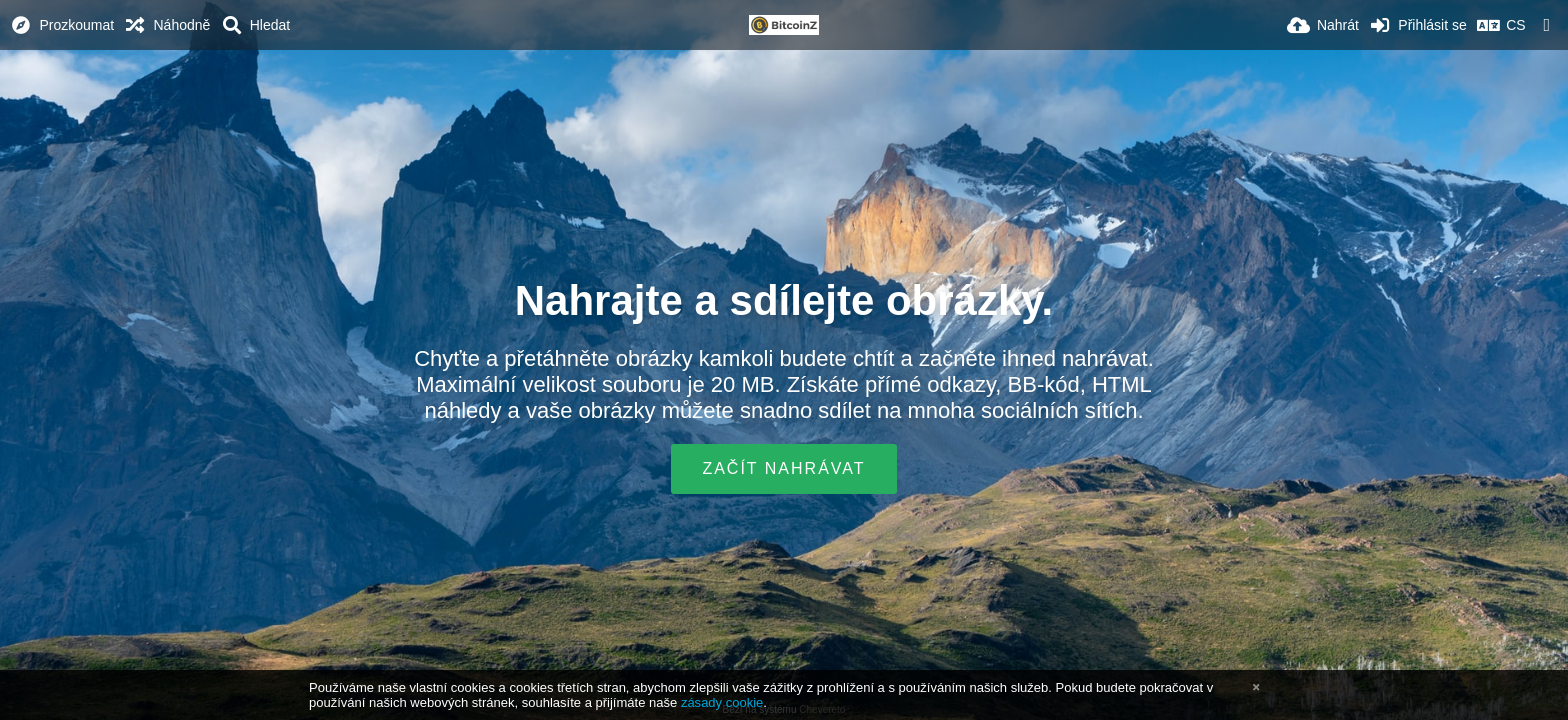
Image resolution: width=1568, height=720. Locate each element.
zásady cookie (722, 702)
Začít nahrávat (783, 468)
